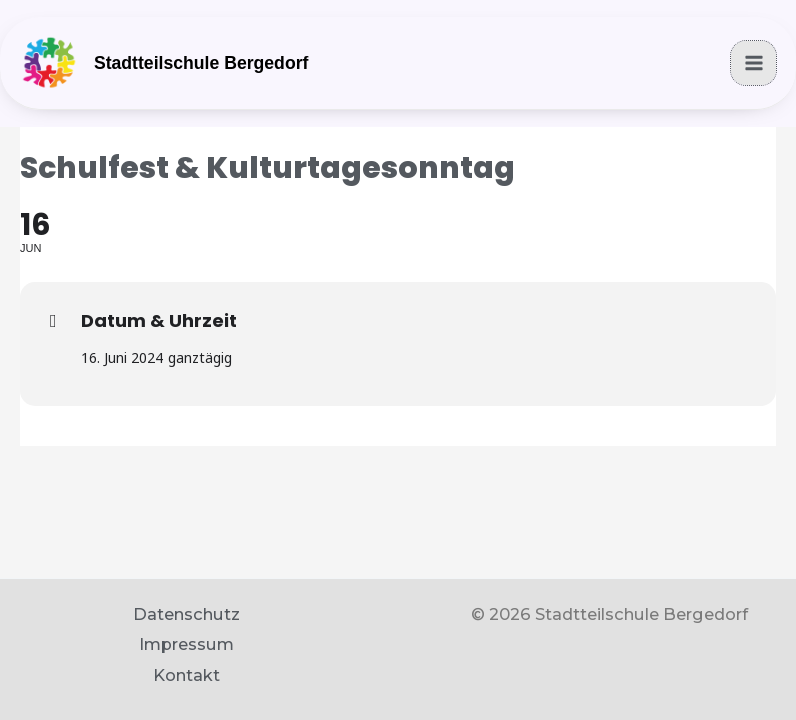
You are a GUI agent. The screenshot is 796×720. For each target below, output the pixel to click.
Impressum (186, 644)
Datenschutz (186, 614)
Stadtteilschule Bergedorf (206, 70)
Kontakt (186, 675)
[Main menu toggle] (753, 69)
